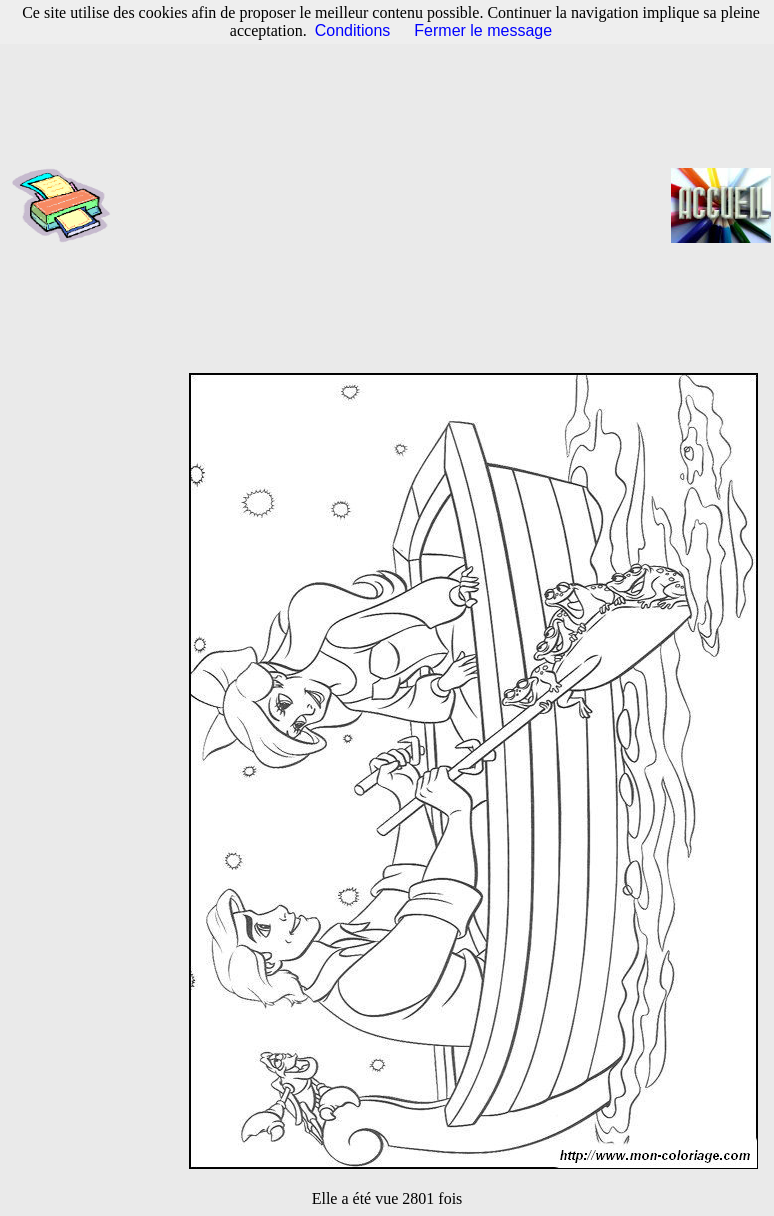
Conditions (353, 30)
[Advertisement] (397, 205)
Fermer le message (483, 30)
